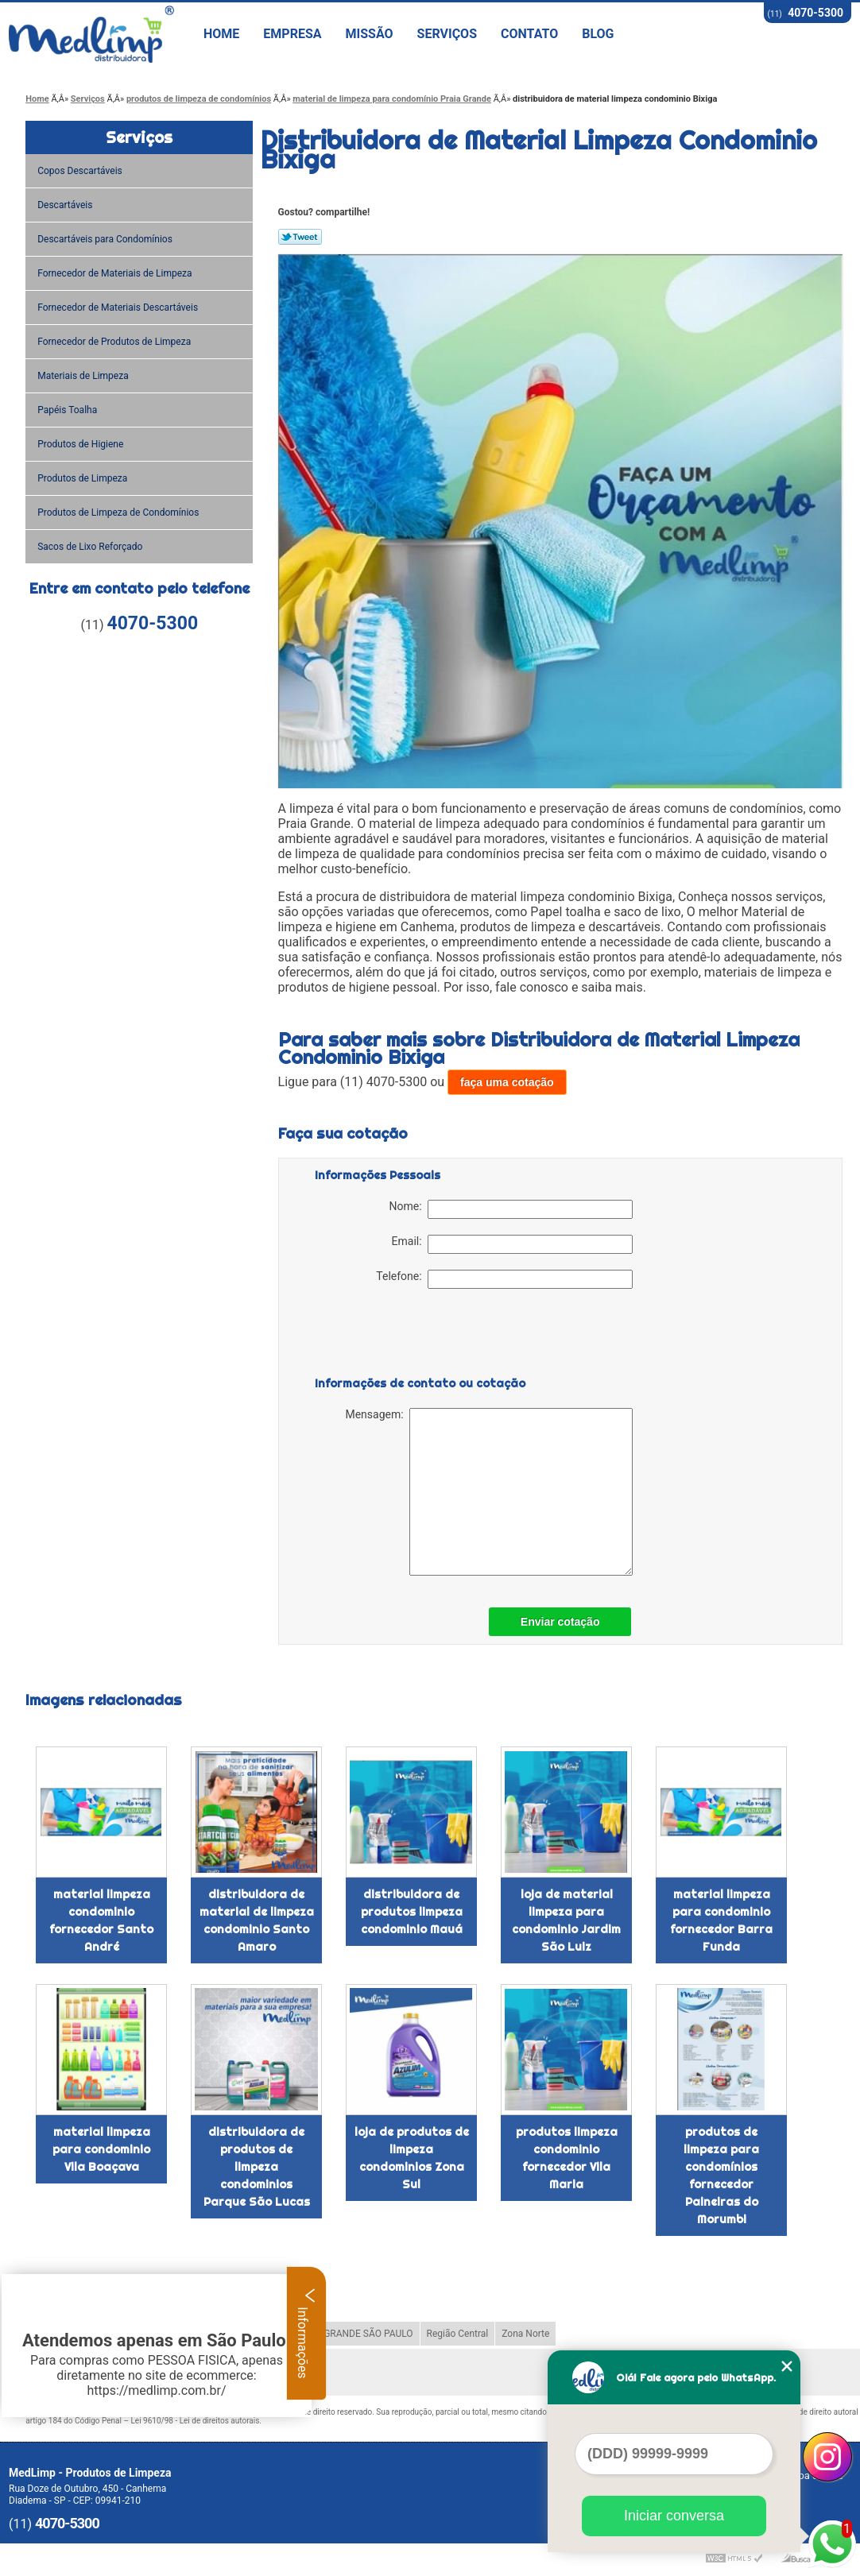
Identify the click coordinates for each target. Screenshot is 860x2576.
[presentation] (416, 1336)
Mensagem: (488, 1492)
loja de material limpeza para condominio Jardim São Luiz (566, 1920)
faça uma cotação (507, 1082)
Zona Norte (525, 2333)
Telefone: (504, 1279)
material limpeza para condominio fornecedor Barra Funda (721, 1920)
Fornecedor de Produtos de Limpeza (115, 341)
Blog (598, 33)
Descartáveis (66, 205)
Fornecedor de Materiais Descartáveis (118, 307)
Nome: (511, 1209)
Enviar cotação (560, 1621)
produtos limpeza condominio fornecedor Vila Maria (567, 2158)
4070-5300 (815, 12)
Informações (306, 2333)
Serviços (447, 33)
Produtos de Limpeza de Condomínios (119, 512)
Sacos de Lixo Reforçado (91, 546)
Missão (369, 33)
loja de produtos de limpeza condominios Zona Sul (411, 2158)
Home (221, 33)
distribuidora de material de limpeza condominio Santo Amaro (257, 1920)
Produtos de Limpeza (83, 478)
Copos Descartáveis (81, 170)
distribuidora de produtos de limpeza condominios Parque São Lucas (256, 2167)
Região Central (458, 2333)
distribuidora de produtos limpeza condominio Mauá (412, 1911)
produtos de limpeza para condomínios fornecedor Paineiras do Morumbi (721, 2175)
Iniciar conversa (674, 2516)
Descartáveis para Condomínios (106, 239)
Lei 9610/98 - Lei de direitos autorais (194, 2420)
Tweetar (300, 237)
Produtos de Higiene (81, 444)
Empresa (292, 33)
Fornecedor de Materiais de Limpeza (115, 273)
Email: (512, 1244)
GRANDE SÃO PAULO (368, 2333)
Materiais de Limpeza (83, 375)
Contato (529, 33)
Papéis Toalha (68, 410)
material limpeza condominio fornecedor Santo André (101, 1920)
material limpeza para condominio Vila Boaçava (101, 2149)
